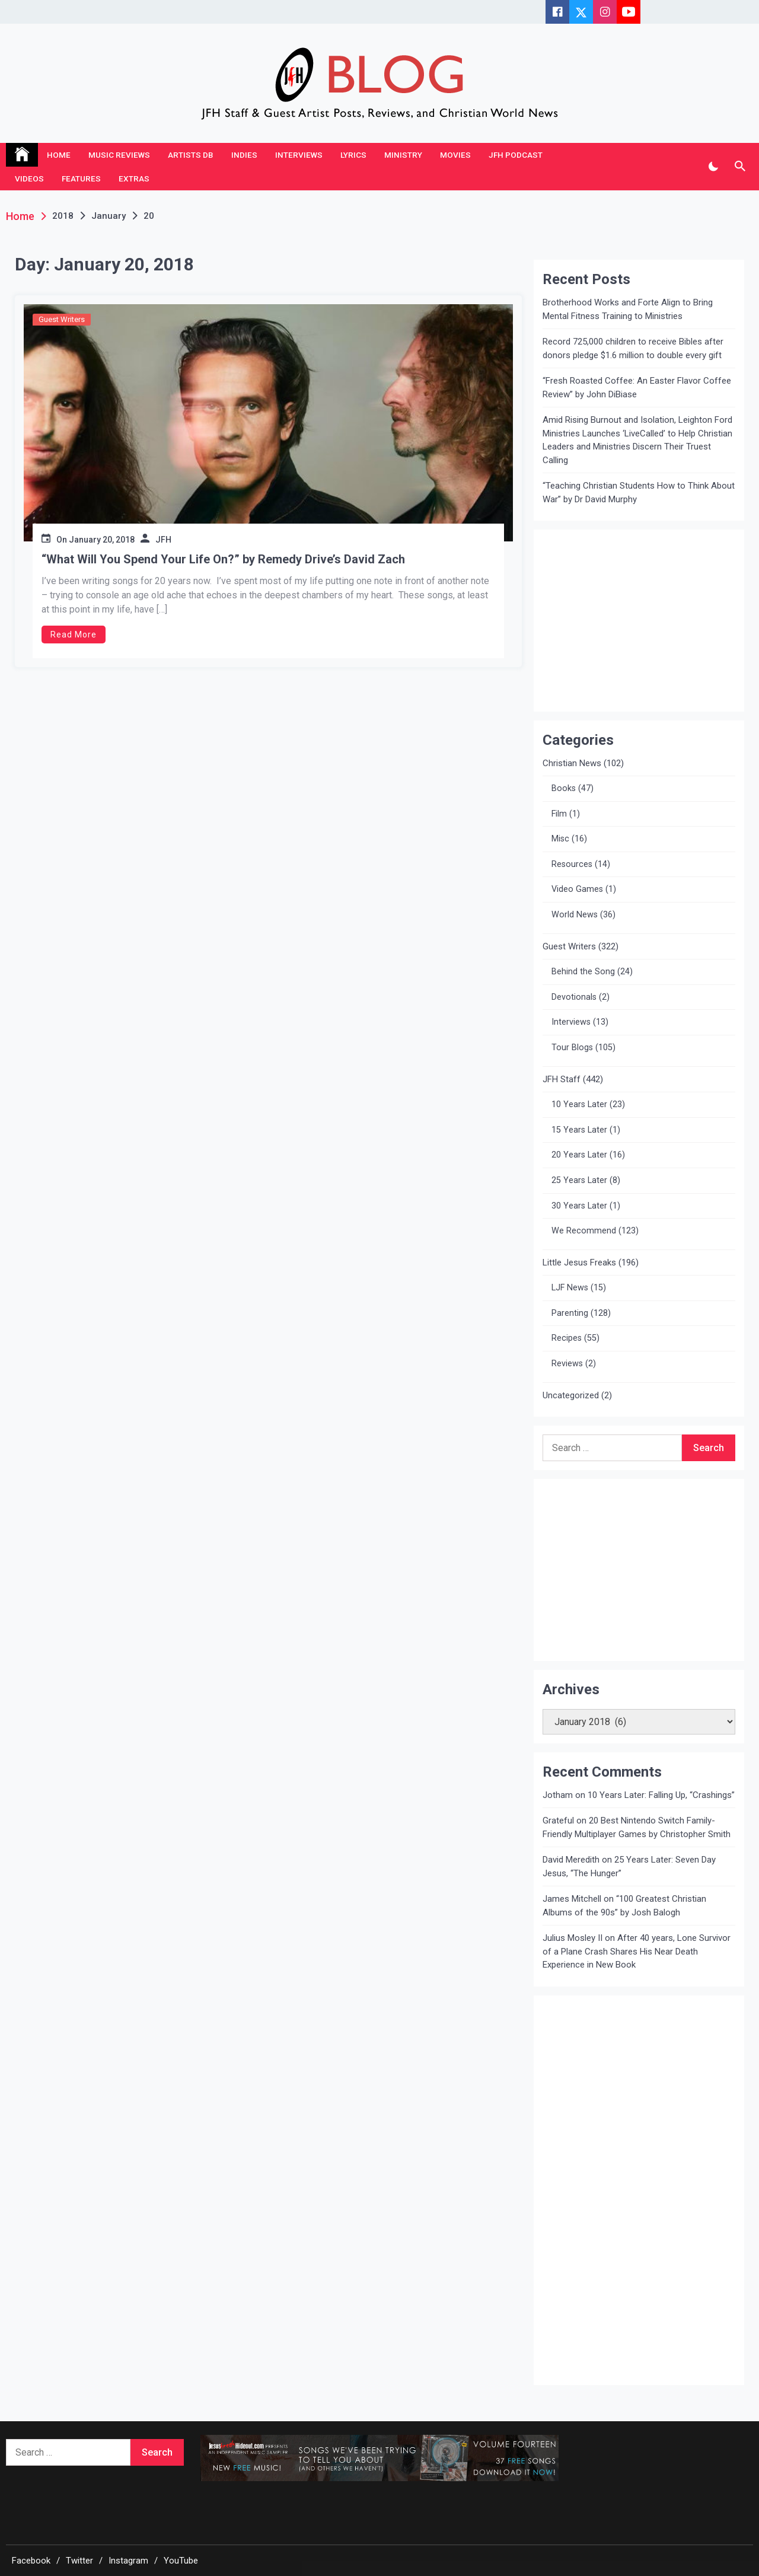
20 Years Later (579, 1155)
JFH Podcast (516, 155)
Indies (244, 155)
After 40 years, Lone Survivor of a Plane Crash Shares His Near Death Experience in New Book (637, 1951)
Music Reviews (119, 155)
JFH (163, 539)
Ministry (403, 155)
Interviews (299, 155)
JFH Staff (562, 1079)
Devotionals (574, 997)
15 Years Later (579, 1130)
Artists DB (190, 155)
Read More (73, 634)
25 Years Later (579, 1180)
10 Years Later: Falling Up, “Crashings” (661, 1795)
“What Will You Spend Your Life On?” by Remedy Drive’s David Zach (223, 559)
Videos (29, 178)
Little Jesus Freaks (579, 1262)
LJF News (569, 1288)
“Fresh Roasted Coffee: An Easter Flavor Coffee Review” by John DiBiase (637, 387)
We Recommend (583, 1231)
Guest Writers (62, 319)
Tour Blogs (572, 1047)
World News (574, 915)
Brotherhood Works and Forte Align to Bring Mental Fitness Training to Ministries (628, 309)
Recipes (566, 1338)
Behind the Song (583, 972)
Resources (571, 864)
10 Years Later (579, 1104)
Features (81, 178)
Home (59, 155)
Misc (560, 839)
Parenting (569, 1313)
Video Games (577, 889)
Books (563, 788)
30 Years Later (579, 1206)
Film (559, 814)
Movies (455, 155)
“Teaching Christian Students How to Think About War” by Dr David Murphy (639, 492)
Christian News (572, 763)
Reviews (567, 1364)
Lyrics (353, 155)
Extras (134, 178)
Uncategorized (571, 1395)
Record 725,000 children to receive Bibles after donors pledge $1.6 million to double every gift (633, 348)
